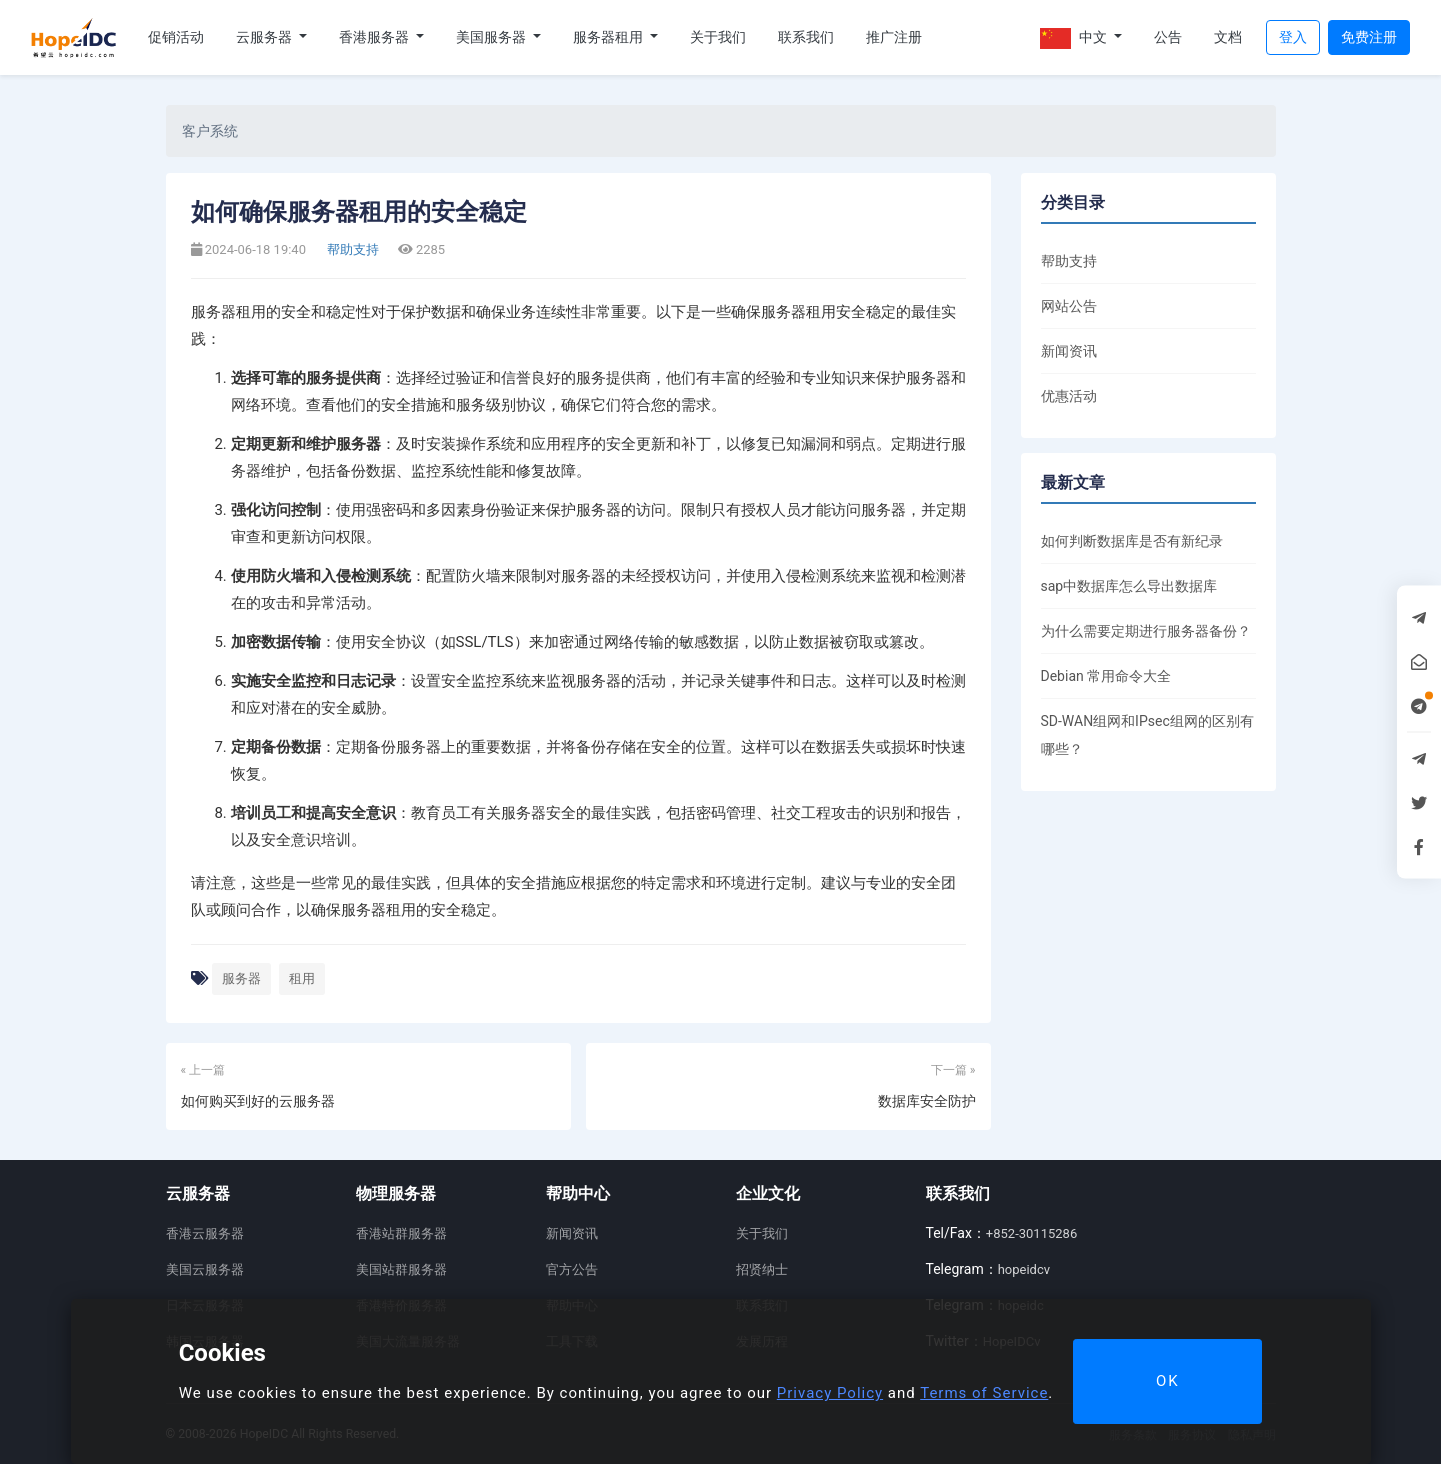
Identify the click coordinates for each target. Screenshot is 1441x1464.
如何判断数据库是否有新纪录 (1132, 541)
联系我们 (806, 37)
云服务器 (265, 37)
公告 (1168, 37)
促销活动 (176, 37)
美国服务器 (492, 37)
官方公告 (572, 1269)
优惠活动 (1069, 396)
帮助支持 (351, 249)
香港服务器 (375, 37)
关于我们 (718, 37)
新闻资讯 (1069, 351)
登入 (1293, 37)
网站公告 (1069, 306)
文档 (1228, 37)
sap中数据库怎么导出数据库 (1129, 586)
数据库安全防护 (927, 1101)
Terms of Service (984, 1393)
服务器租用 (609, 37)
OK (1168, 1381)
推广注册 (894, 37)
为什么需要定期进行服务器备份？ (1146, 631)
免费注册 (1369, 37)
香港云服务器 (205, 1233)
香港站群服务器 (401, 1233)
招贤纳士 (762, 1269)
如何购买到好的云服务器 (258, 1101)
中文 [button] (1075, 38)
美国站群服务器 (401, 1269)
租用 (302, 978)
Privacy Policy (830, 1393)
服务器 (241, 978)
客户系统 (210, 131)
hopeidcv (1024, 1269)
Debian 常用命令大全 (1106, 676)
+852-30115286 (1031, 1233)
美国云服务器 (205, 1269)
